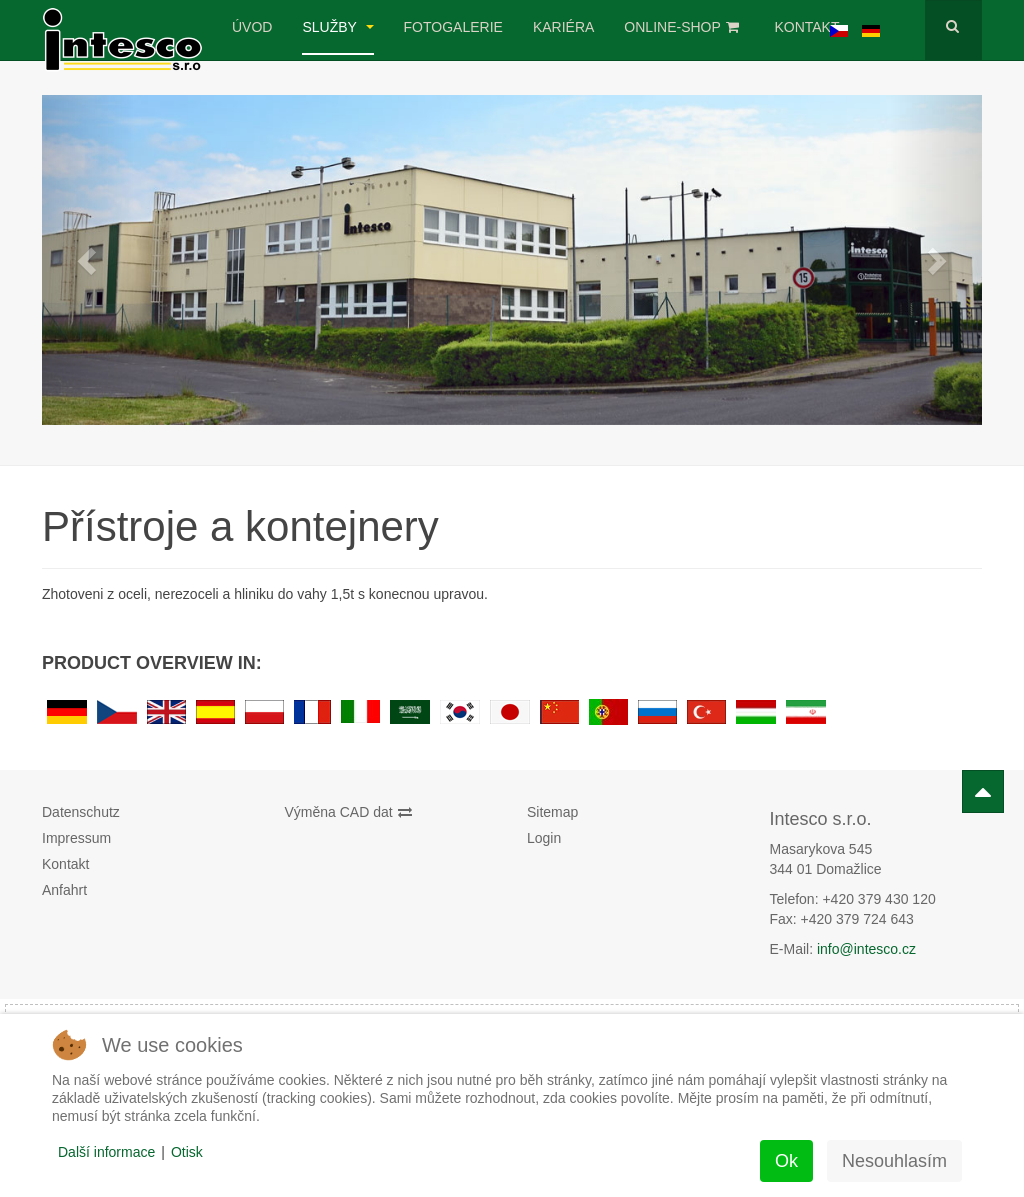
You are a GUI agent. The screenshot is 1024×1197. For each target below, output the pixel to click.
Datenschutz (81, 812)
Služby (337, 27)
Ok (786, 1161)
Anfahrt (64, 890)
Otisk (187, 1152)
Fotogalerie (453, 27)
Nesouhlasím (894, 1161)
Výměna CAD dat (349, 812)
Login (544, 838)
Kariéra (563, 27)
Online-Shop (681, 27)
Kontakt (806, 27)
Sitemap (552, 812)
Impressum (76, 838)
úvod (252, 27)
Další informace (106, 1152)
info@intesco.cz (866, 949)
